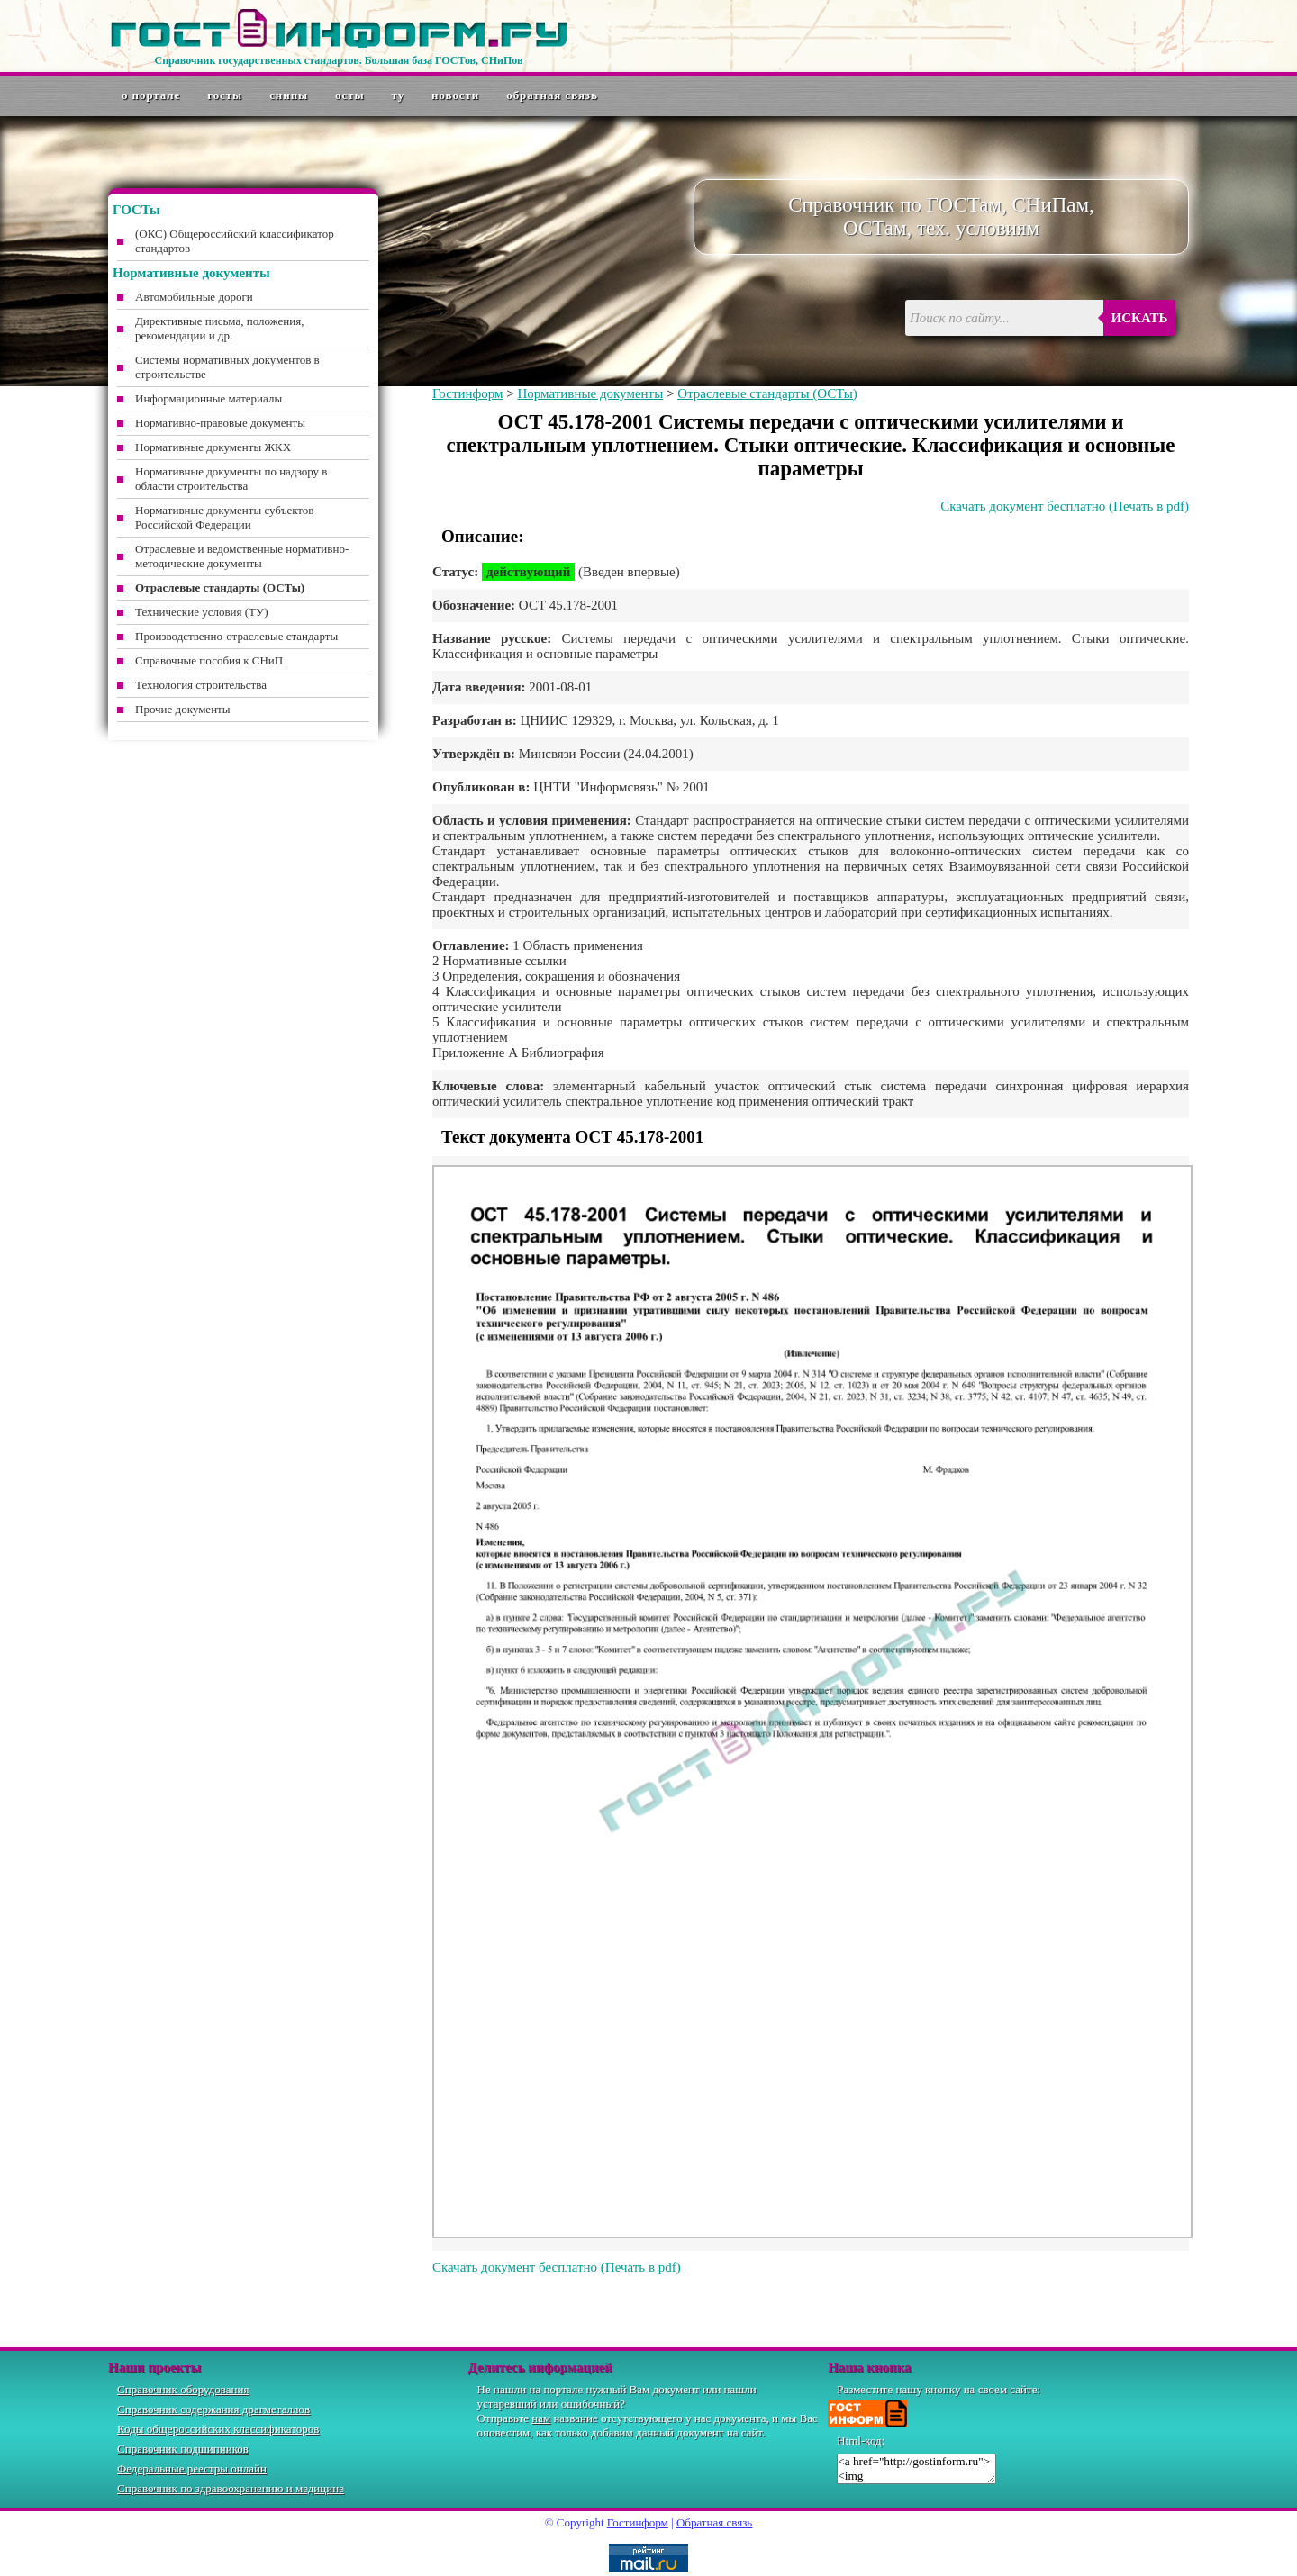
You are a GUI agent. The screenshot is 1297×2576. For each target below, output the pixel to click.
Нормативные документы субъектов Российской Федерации (224, 517)
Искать (1139, 318)
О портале (151, 95)
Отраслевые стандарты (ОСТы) (767, 393)
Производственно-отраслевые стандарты (236, 636)
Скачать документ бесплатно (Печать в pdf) (1064, 506)
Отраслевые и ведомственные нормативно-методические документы (242, 556)
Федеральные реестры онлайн (192, 2468)
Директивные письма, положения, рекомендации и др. (219, 328)
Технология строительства (201, 684)
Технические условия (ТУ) (201, 612)
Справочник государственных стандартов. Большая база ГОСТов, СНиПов (338, 60)
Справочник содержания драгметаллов (213, 2409)
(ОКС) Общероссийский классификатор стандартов (234, 241)
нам (540, 2418)
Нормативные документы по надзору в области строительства (231, 479)
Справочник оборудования (183, 2389)
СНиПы (288, 95)
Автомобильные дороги (194, 296)
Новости (455, 95)
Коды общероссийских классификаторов (218, 2429)
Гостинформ (467, 393)
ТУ (398, 95)
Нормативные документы (590, 393)
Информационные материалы (208, 398)
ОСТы (349, 95)
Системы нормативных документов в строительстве (227, 367)
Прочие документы (183, 709)
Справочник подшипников (183, 2448)
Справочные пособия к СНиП (209, 660)
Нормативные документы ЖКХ (213, 447)
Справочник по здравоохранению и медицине (230, 2488)
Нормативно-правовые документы (220, 422)
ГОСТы (224, 95)
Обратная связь (552, 95)
